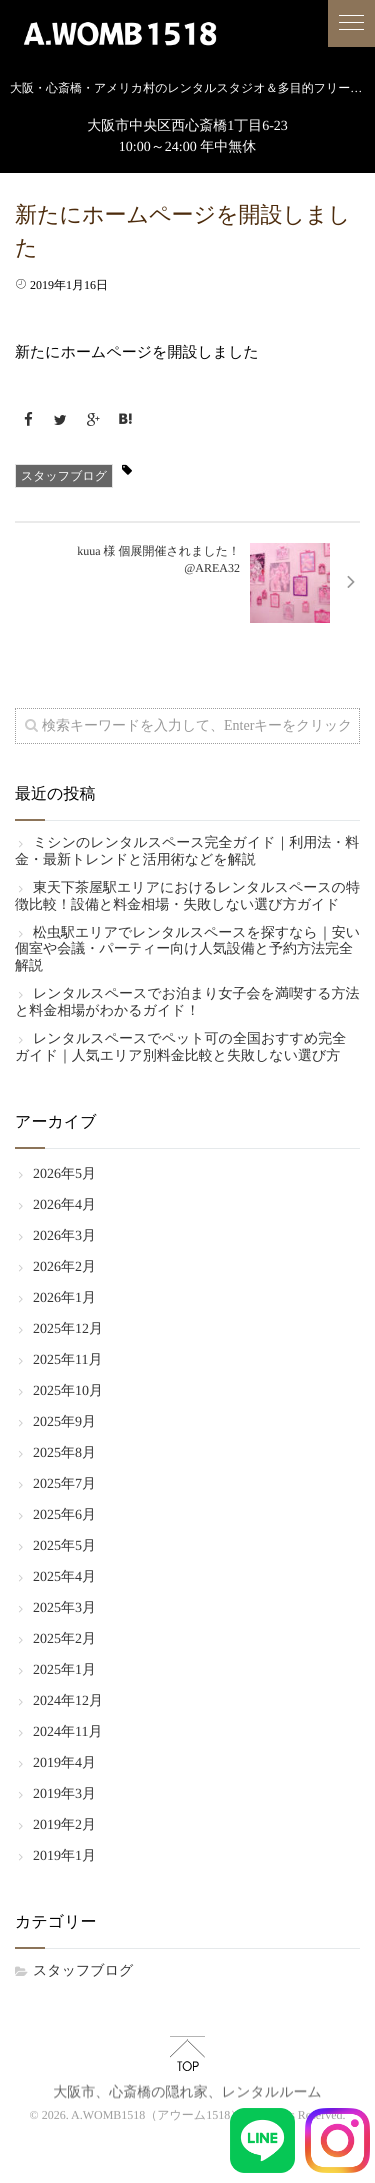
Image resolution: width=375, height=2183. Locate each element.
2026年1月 (64, 1298)
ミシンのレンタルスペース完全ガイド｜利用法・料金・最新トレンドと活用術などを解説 (187, 852)
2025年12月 (68, 1329)
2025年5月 (64, 1546)
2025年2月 (64, 1639)
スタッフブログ (64, 476)
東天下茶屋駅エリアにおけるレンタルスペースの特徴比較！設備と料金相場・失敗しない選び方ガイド (187, 897)
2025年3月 (64, 1608)
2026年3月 (64, 1236)
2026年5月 (64, 1174)
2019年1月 (64, 1856)
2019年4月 (64, 1763)
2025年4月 (64, 1577)
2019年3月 (64, 1794)
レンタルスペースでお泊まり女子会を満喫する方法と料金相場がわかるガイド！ (187, 1003)
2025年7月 (64, 1484)
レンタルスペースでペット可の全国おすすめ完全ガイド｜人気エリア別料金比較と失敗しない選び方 (180, 1048)
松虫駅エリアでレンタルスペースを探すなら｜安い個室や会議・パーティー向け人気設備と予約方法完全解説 (187, 950)
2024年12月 (68, 1701)
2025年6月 (64, 1515)
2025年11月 (67, 1360)
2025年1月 (64, 1670)
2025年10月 (68, 1391)
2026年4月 (64, 1205)
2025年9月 (64, 1422)
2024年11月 (67, 1732)
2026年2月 (64, 1267)
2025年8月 (64, 1453)
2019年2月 (64, 1825)
